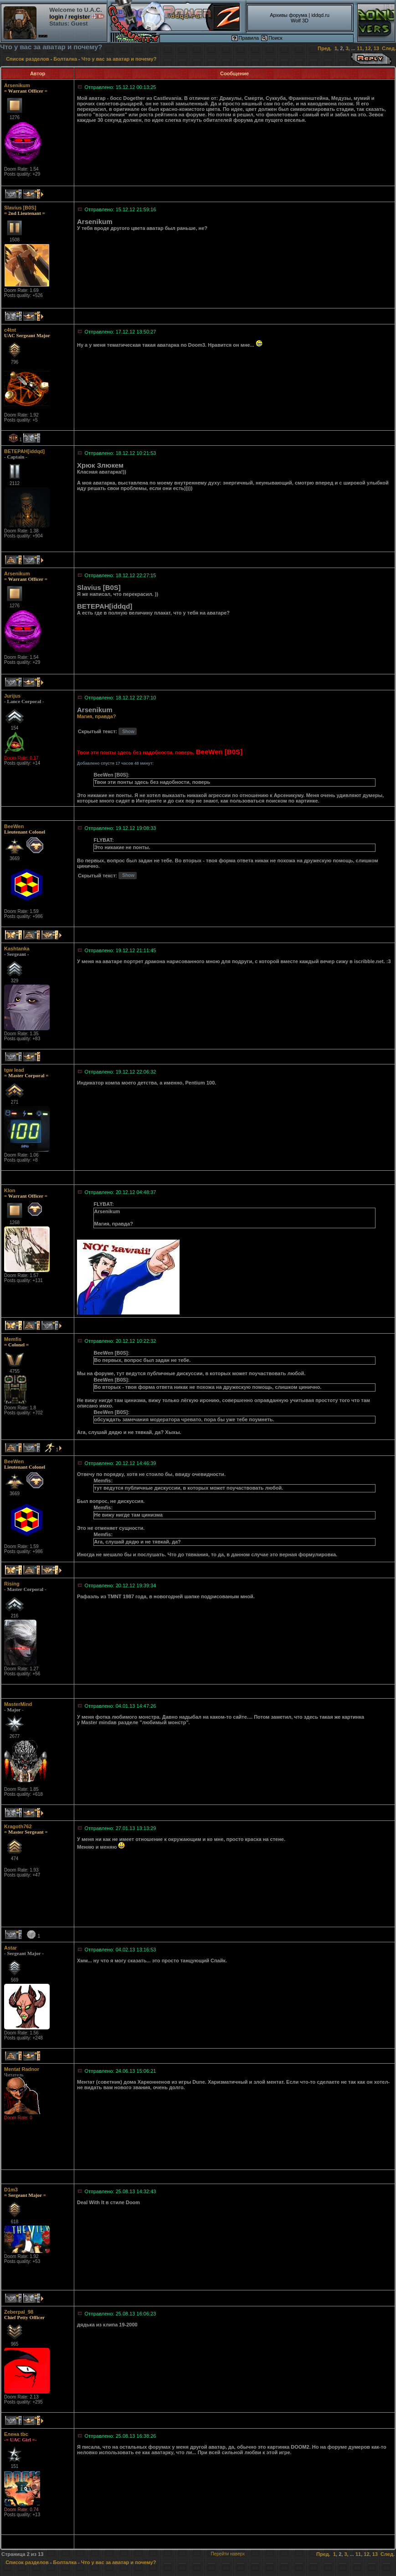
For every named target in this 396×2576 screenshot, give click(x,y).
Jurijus (12, 696)
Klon (9, 1190)
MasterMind (18, 1704)
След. (389, 48)
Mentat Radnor (21, 2069)
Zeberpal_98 (18, 2312)
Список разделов (27, 59)
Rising (12, 1583)
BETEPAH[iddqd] (24, 451)
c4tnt (10, 330)
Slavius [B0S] (20, 207)
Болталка (65, 59)
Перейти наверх (228, 2553)
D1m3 (11, 2189)
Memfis (12, 1339)
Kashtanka (17, 948)
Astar (10, 1947)
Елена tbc (16, 2434)
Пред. (325, 48)
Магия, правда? (96, 716)
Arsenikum (17, 85)
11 (359, 48)
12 (367, 48)
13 (376, 48)
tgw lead (14, 1070)
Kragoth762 (18, 1826)
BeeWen (14, 826)
